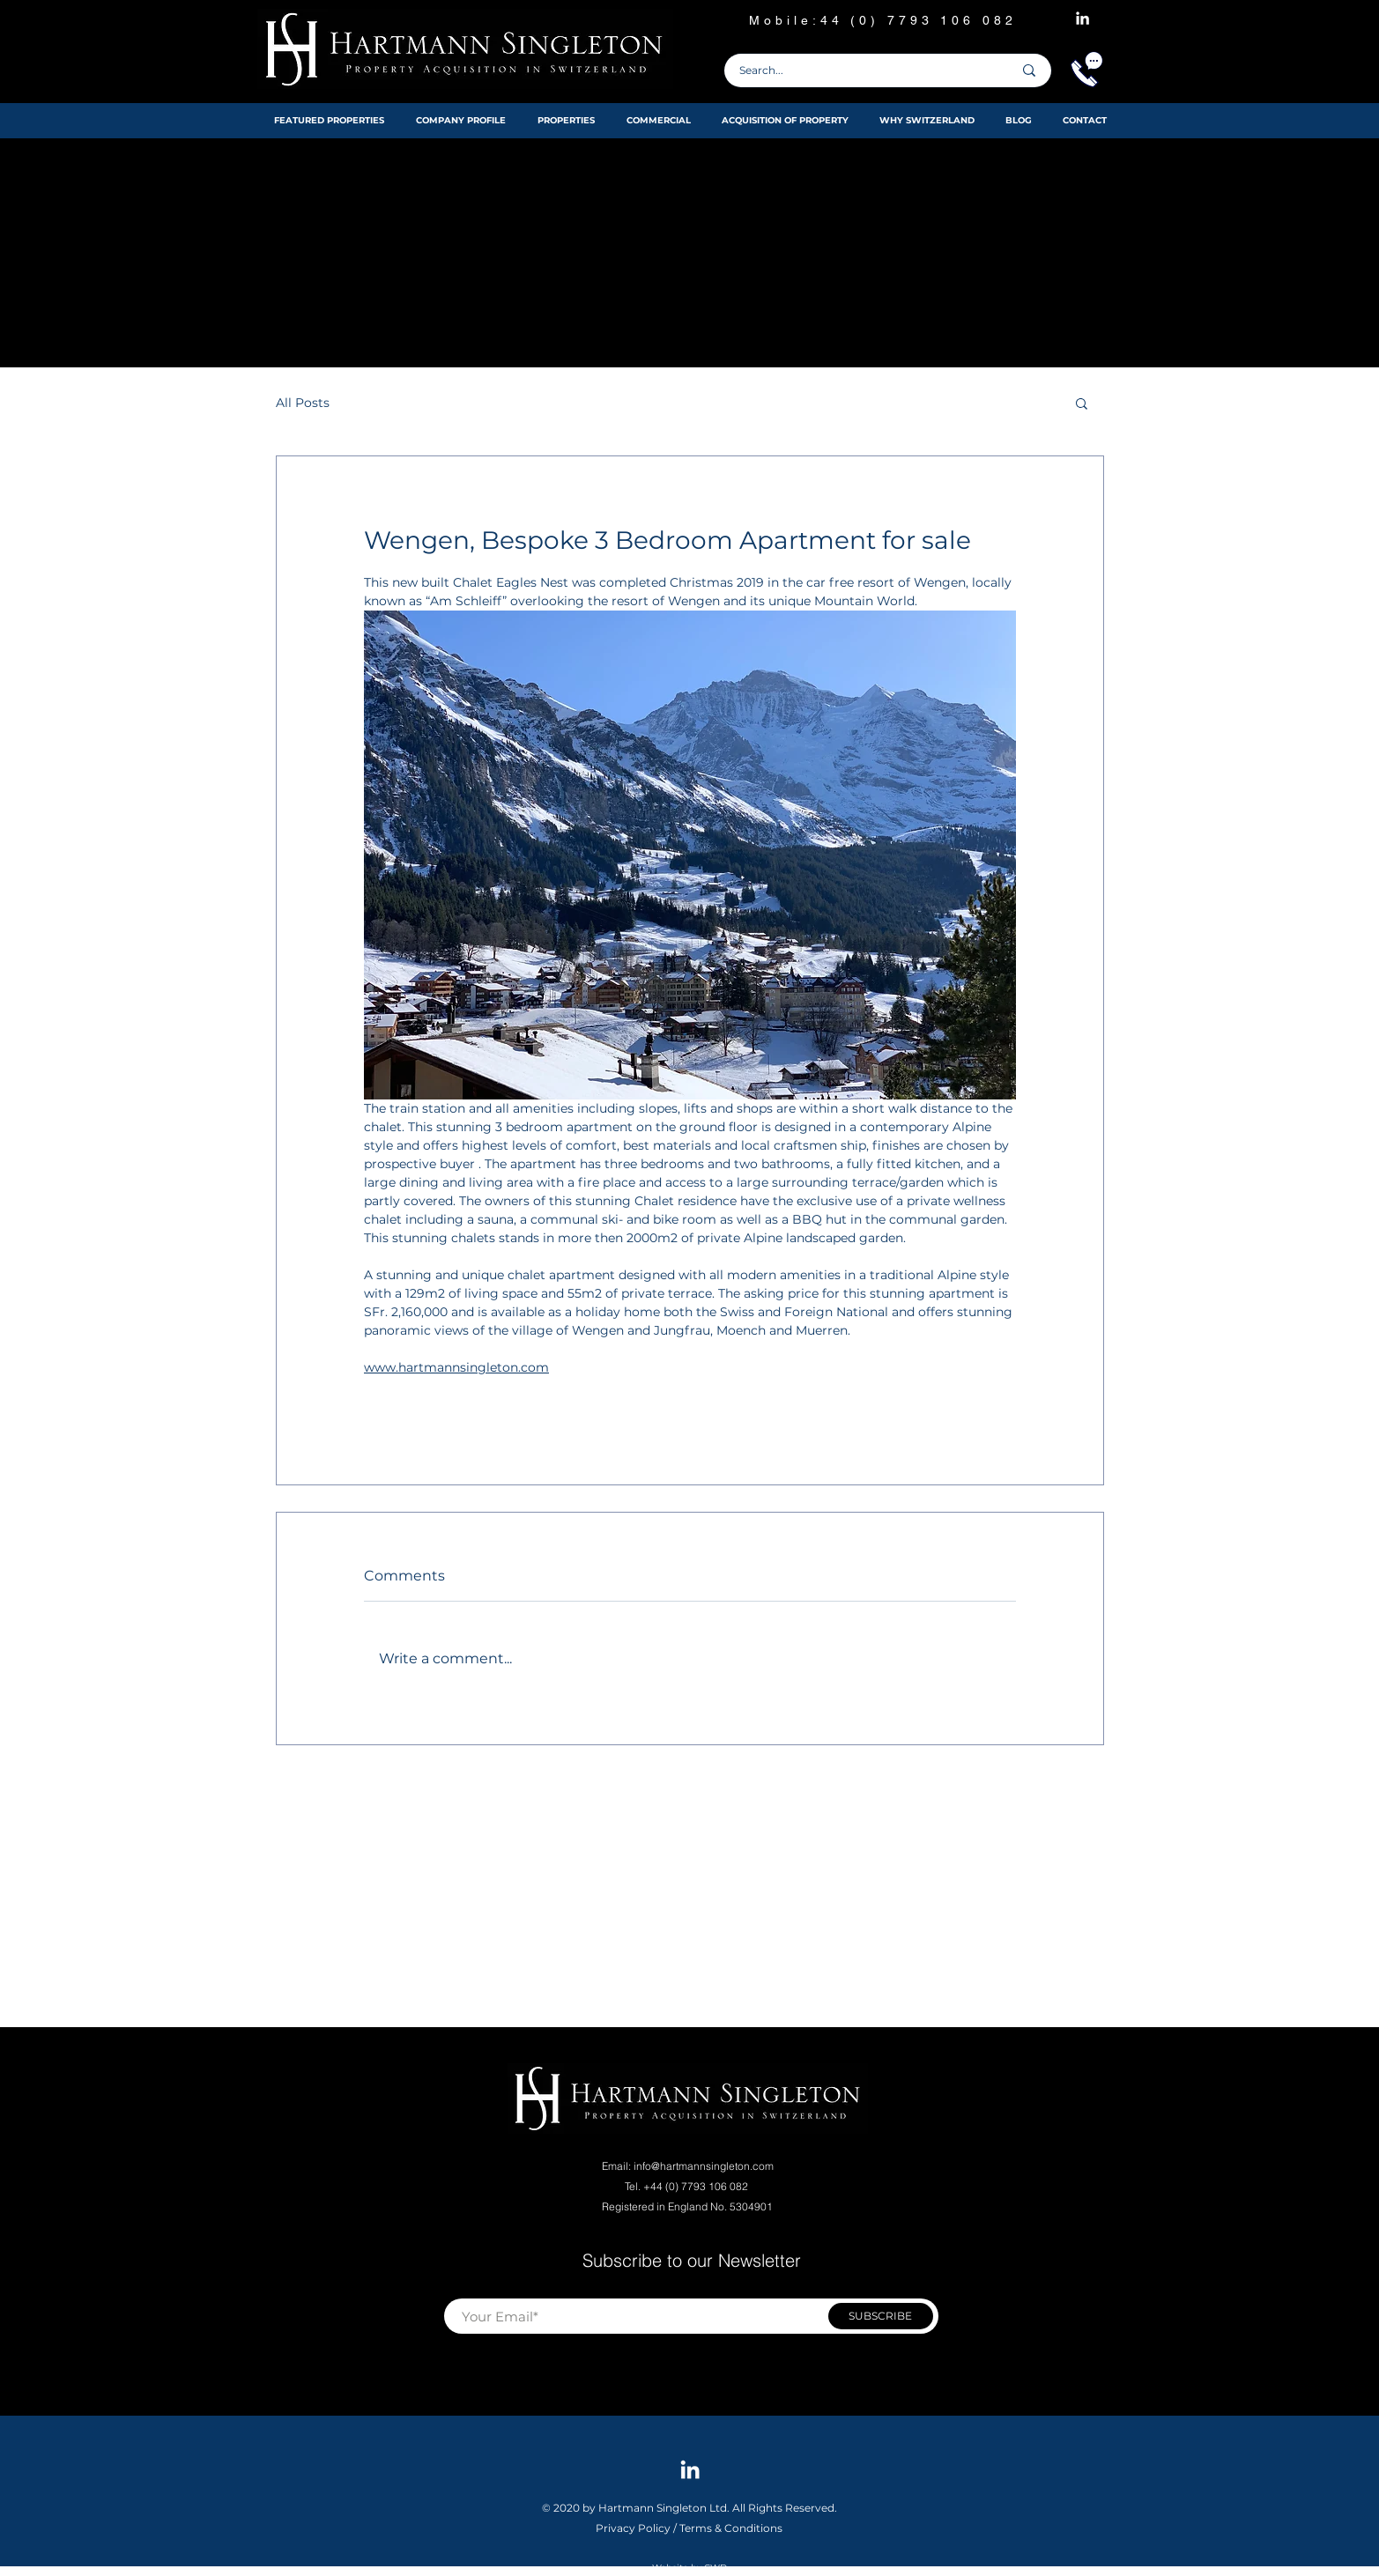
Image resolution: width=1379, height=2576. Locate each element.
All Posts (303, 403)
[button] (1081, 403)
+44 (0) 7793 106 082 (697, 2186)
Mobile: (784, 20)
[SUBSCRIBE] (880, 2316)
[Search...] (862, 70)
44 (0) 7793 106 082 (922, 20)
